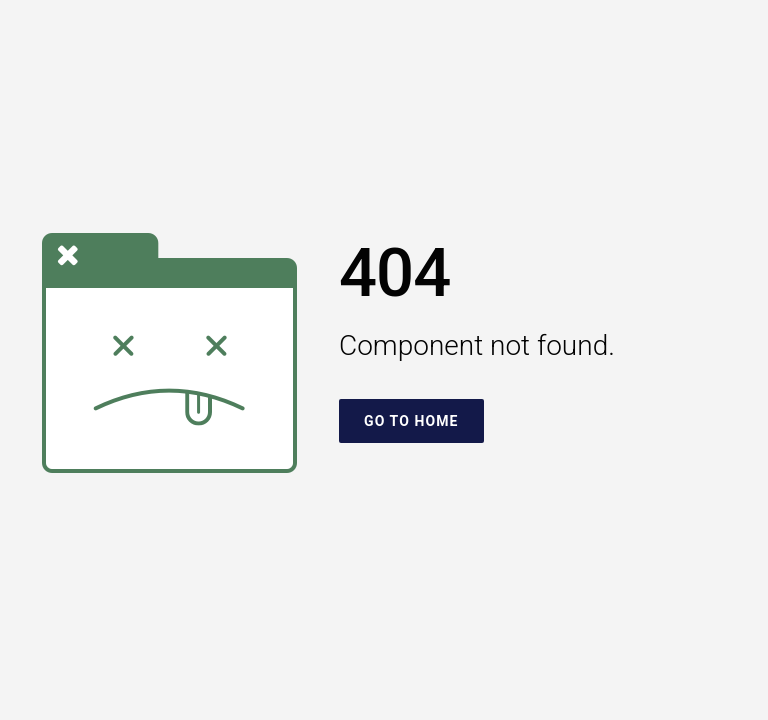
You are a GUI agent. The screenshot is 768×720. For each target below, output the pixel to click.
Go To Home (411, 421)
